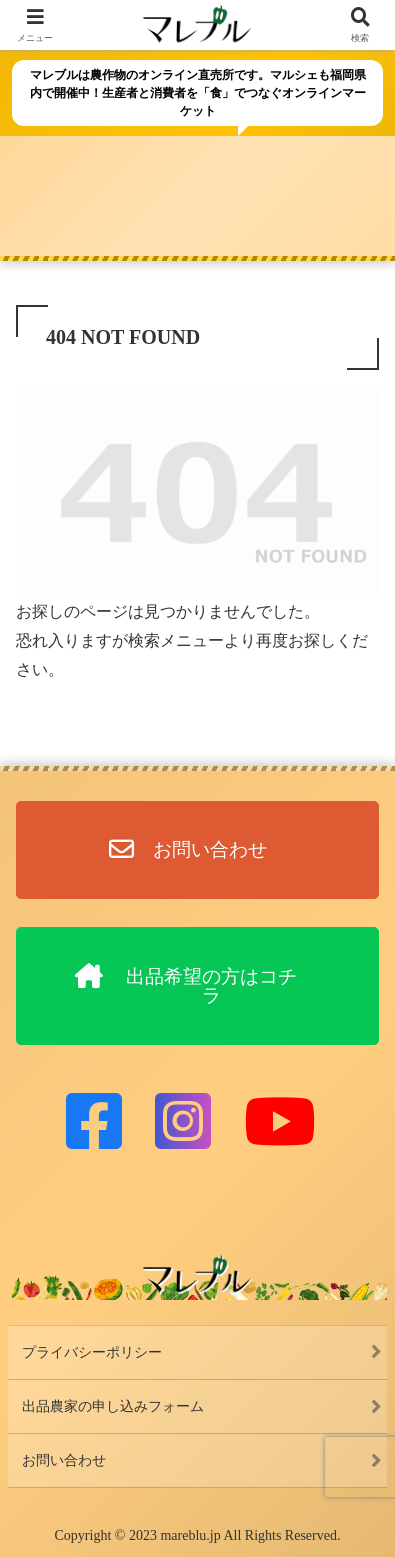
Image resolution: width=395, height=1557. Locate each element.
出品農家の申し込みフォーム (113, 1406)
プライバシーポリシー (92, 1352)
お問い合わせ (64, 1460)
